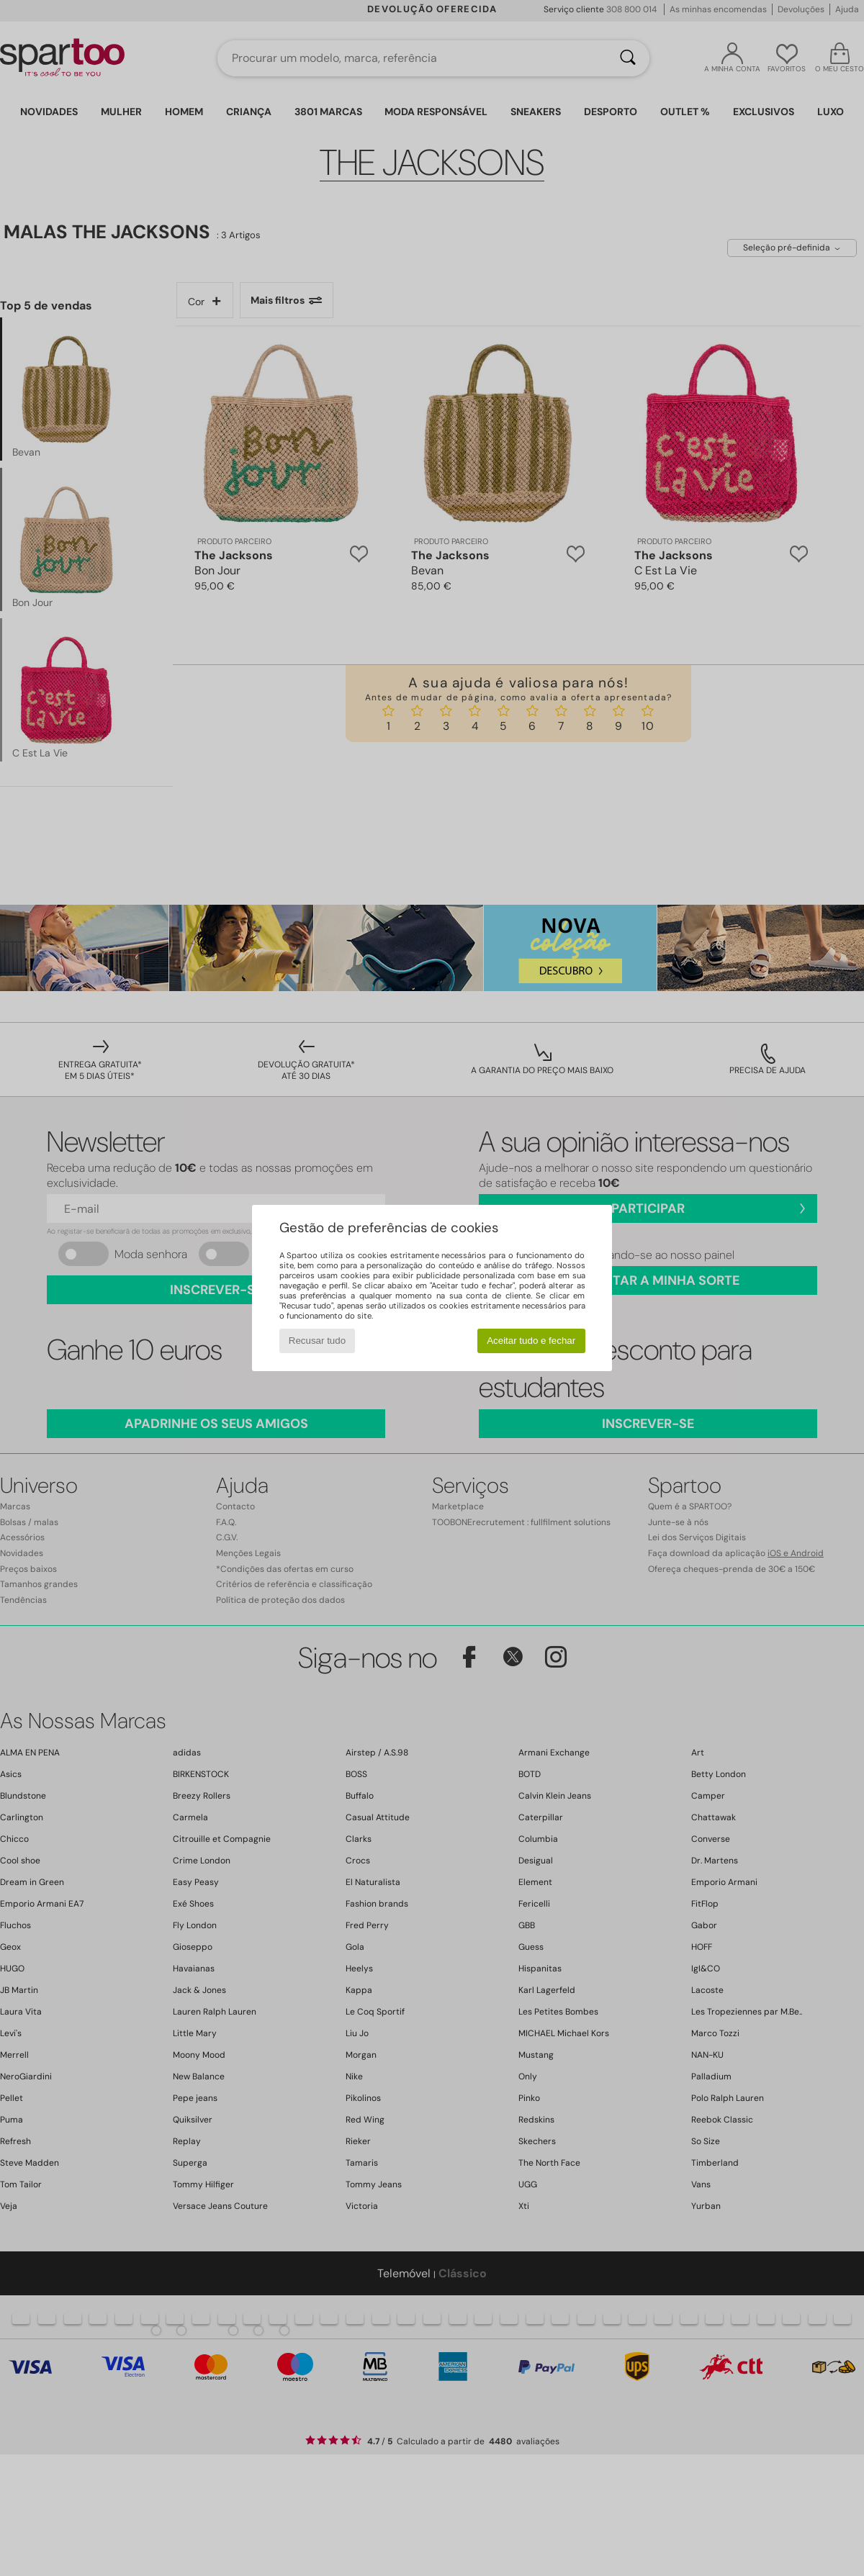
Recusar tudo (317, 1340)
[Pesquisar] (627, 58)
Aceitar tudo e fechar (531, 1340)
